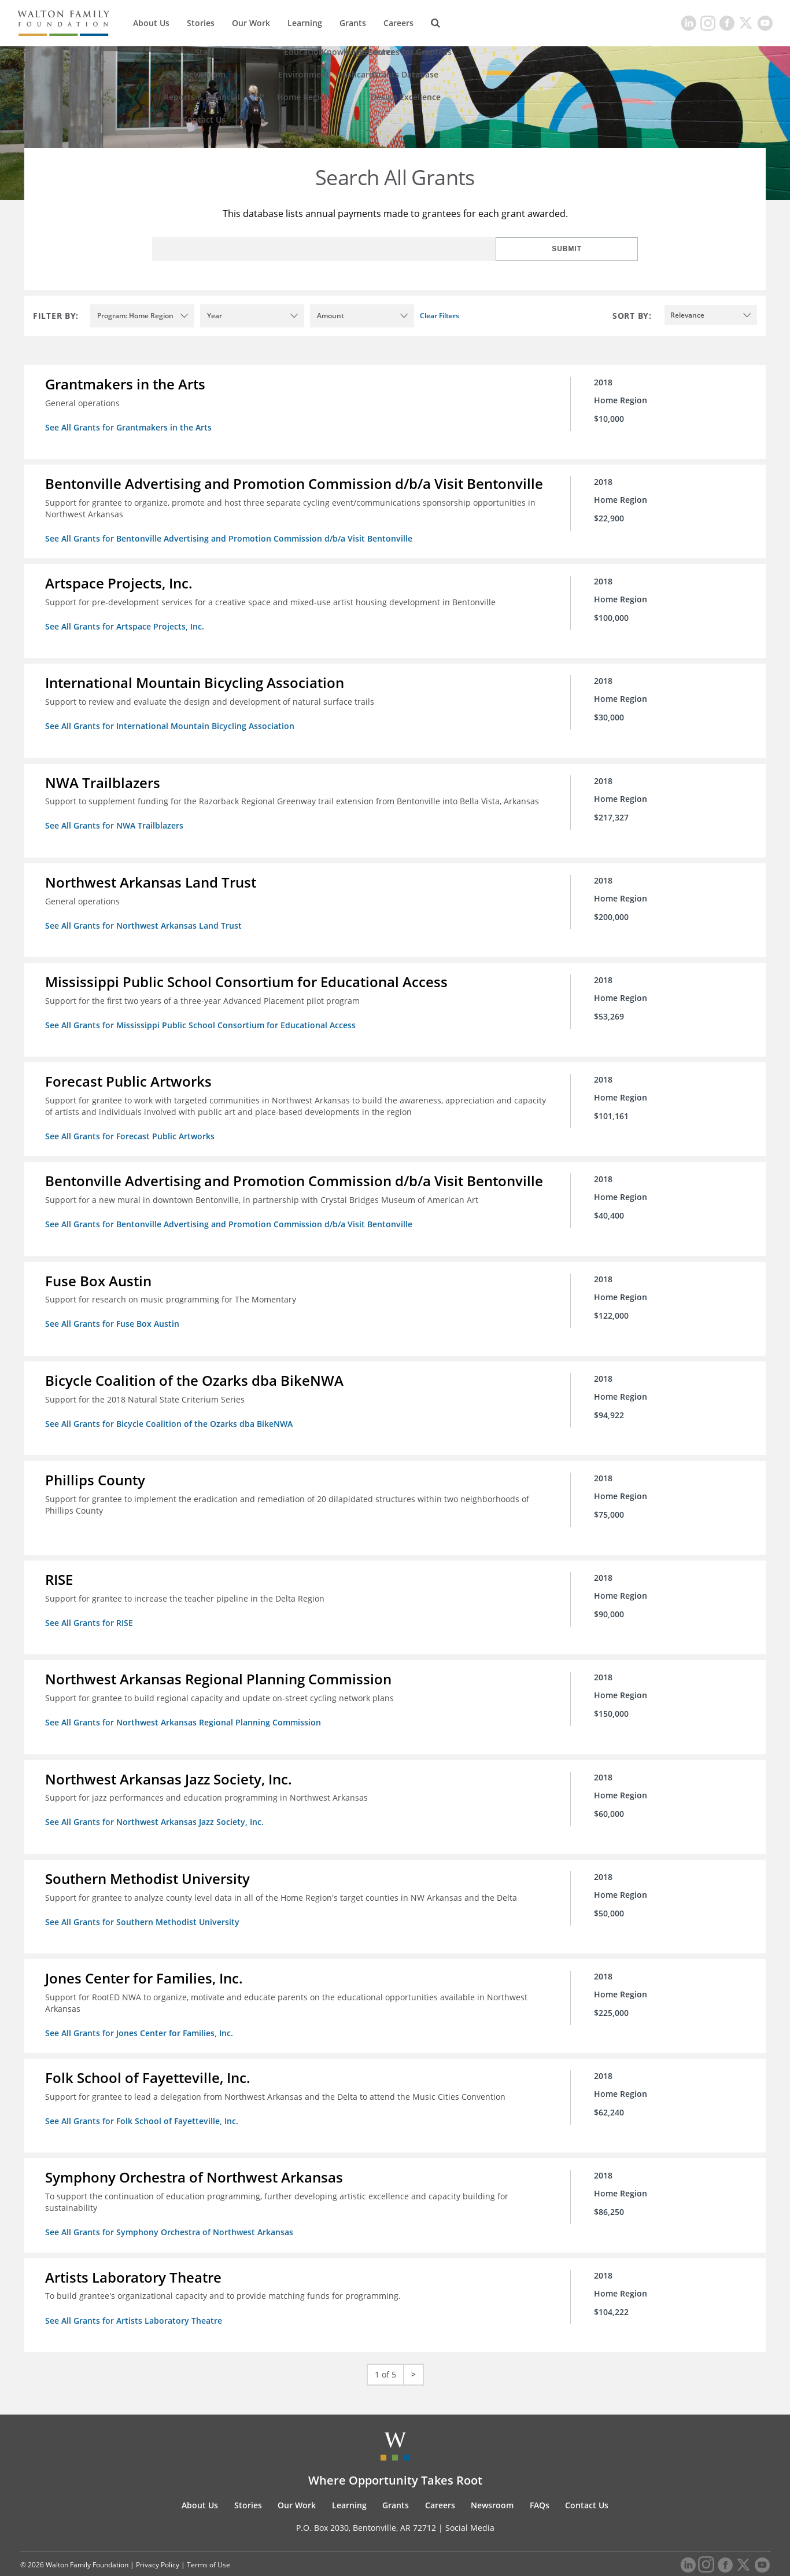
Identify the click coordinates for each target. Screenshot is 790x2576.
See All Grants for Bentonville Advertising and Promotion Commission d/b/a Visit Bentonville (231, 537)
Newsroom (492, 2479)
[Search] (435, 23)
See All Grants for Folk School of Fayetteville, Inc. (144, 2099)
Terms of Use (208, 2539)
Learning (304, 22)
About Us (151, 22)
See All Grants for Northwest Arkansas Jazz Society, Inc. (156, 1804)
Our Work (251, 22)
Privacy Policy (157, 2539)
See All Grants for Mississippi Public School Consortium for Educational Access (202, 1017)
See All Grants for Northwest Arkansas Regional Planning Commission (185, 1706)
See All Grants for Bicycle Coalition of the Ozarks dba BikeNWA (171, 1410)
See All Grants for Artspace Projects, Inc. (126, 624)
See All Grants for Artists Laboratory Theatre (135, 2296)
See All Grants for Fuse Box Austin (114, 1312)
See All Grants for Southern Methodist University (144, 1902)
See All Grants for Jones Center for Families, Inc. (141, 2012)
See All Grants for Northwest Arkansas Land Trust (145, 919)
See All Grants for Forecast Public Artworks (132, 1127)
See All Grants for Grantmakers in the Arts (130, 427)
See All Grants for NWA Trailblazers (116, 820)
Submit (600, 249)
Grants (352, 22)
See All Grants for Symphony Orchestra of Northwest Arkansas (171, 2209)
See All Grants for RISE (91, 1607)
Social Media (469, 2502)
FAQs (539, 2479)
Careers (398, 22)
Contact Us (586, 2479)
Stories (201, 22)
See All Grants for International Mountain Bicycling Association (172, 722)
